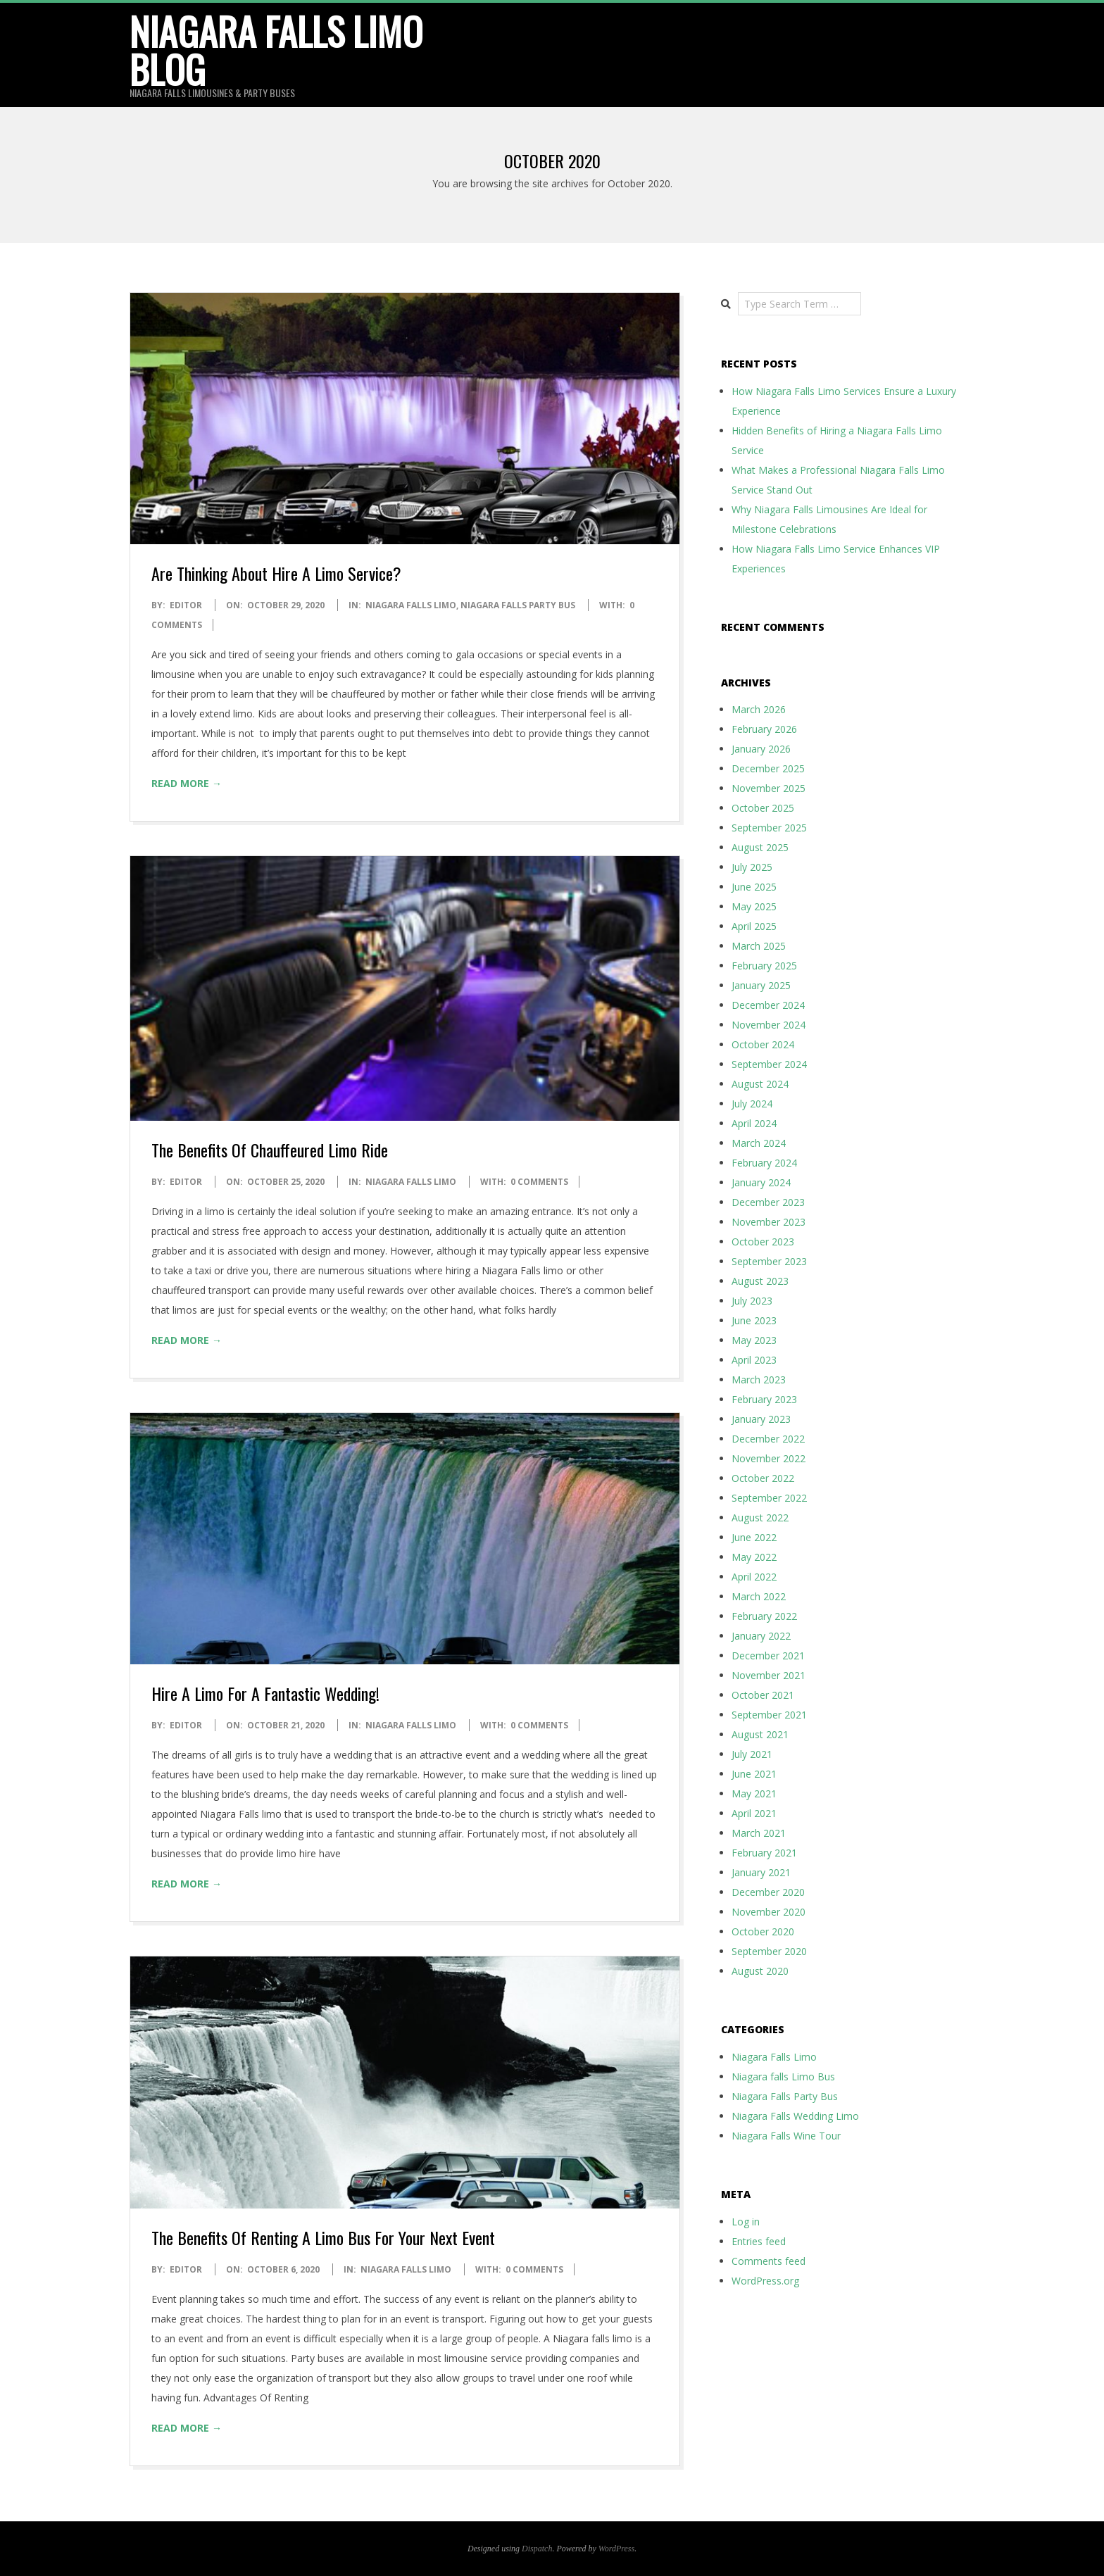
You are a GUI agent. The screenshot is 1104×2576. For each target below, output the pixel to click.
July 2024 (752, 1103)
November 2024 (768, 1024)
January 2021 (761, 1872)
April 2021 (754, 1813)
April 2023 (754, 1359)
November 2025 (768, 788)
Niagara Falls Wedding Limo (795, 2116)
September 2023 (769, 1261)
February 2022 (764, 1616)
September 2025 (769, 827)
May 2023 (754, 1340)
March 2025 (759, 946)
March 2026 (759, 709)
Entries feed (759, 2241)
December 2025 (768, 768)
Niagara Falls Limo (410, 605)
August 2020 (760, 1971)
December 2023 (768, 1202)
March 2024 (759, 1143)
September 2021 (769, 1714)
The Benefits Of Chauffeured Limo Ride (269, 1149)
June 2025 (754, 886)
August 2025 (760, 847)
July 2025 (752, 867)
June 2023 (754, 1320)
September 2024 (769, 1064)
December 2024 (768, 1005)
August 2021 (760, 1734)
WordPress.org (765, 2280)
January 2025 (761, 985)
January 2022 (761, 1635)
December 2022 (768, 1438)
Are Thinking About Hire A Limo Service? (276, 573)
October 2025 (763, 808)
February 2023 (764, 1399)
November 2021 (768, 1675)
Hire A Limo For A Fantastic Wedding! (265, 1693)
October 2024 (763, 1044)
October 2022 (763, 1478)
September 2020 (769, 1951)
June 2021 (754, 1773)
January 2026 (761, 748)
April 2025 (754, 926)
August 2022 (760, 1517)
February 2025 (764, 965)
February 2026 (764, 729)
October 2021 (763, 1695)
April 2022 (754, 1576)
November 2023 (768, 1222)
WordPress (616, 2548)
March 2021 (759, 1833)
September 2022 (769, 1497)
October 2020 (763, 1931)
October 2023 (763, 1241)
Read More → (186, 783)
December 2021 (768, 1655)
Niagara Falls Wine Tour (786, 2135)
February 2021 (764, 1852)
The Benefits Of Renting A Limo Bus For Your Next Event (323, 2237)
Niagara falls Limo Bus (783, 2076)
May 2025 (754, 906)
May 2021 (754, 1793)
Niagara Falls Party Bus (517, 605)
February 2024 (764, 1162)
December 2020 (768, 1892)
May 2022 (754, 1557)
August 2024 (760, 1084)
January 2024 (761, 1182)
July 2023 (752, 1300)
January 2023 (761, 1419)
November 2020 (768, 1911)
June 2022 (754, 1537)
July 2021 (752, 1754)
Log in (746, 2221)
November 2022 (768, 1458)
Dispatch (537, 2548)
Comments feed (768, 2261)
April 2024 (754, 1123)
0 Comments (539, 1182)
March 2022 (759, 1596)
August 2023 (760, 1281)
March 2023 (759, 1379)
